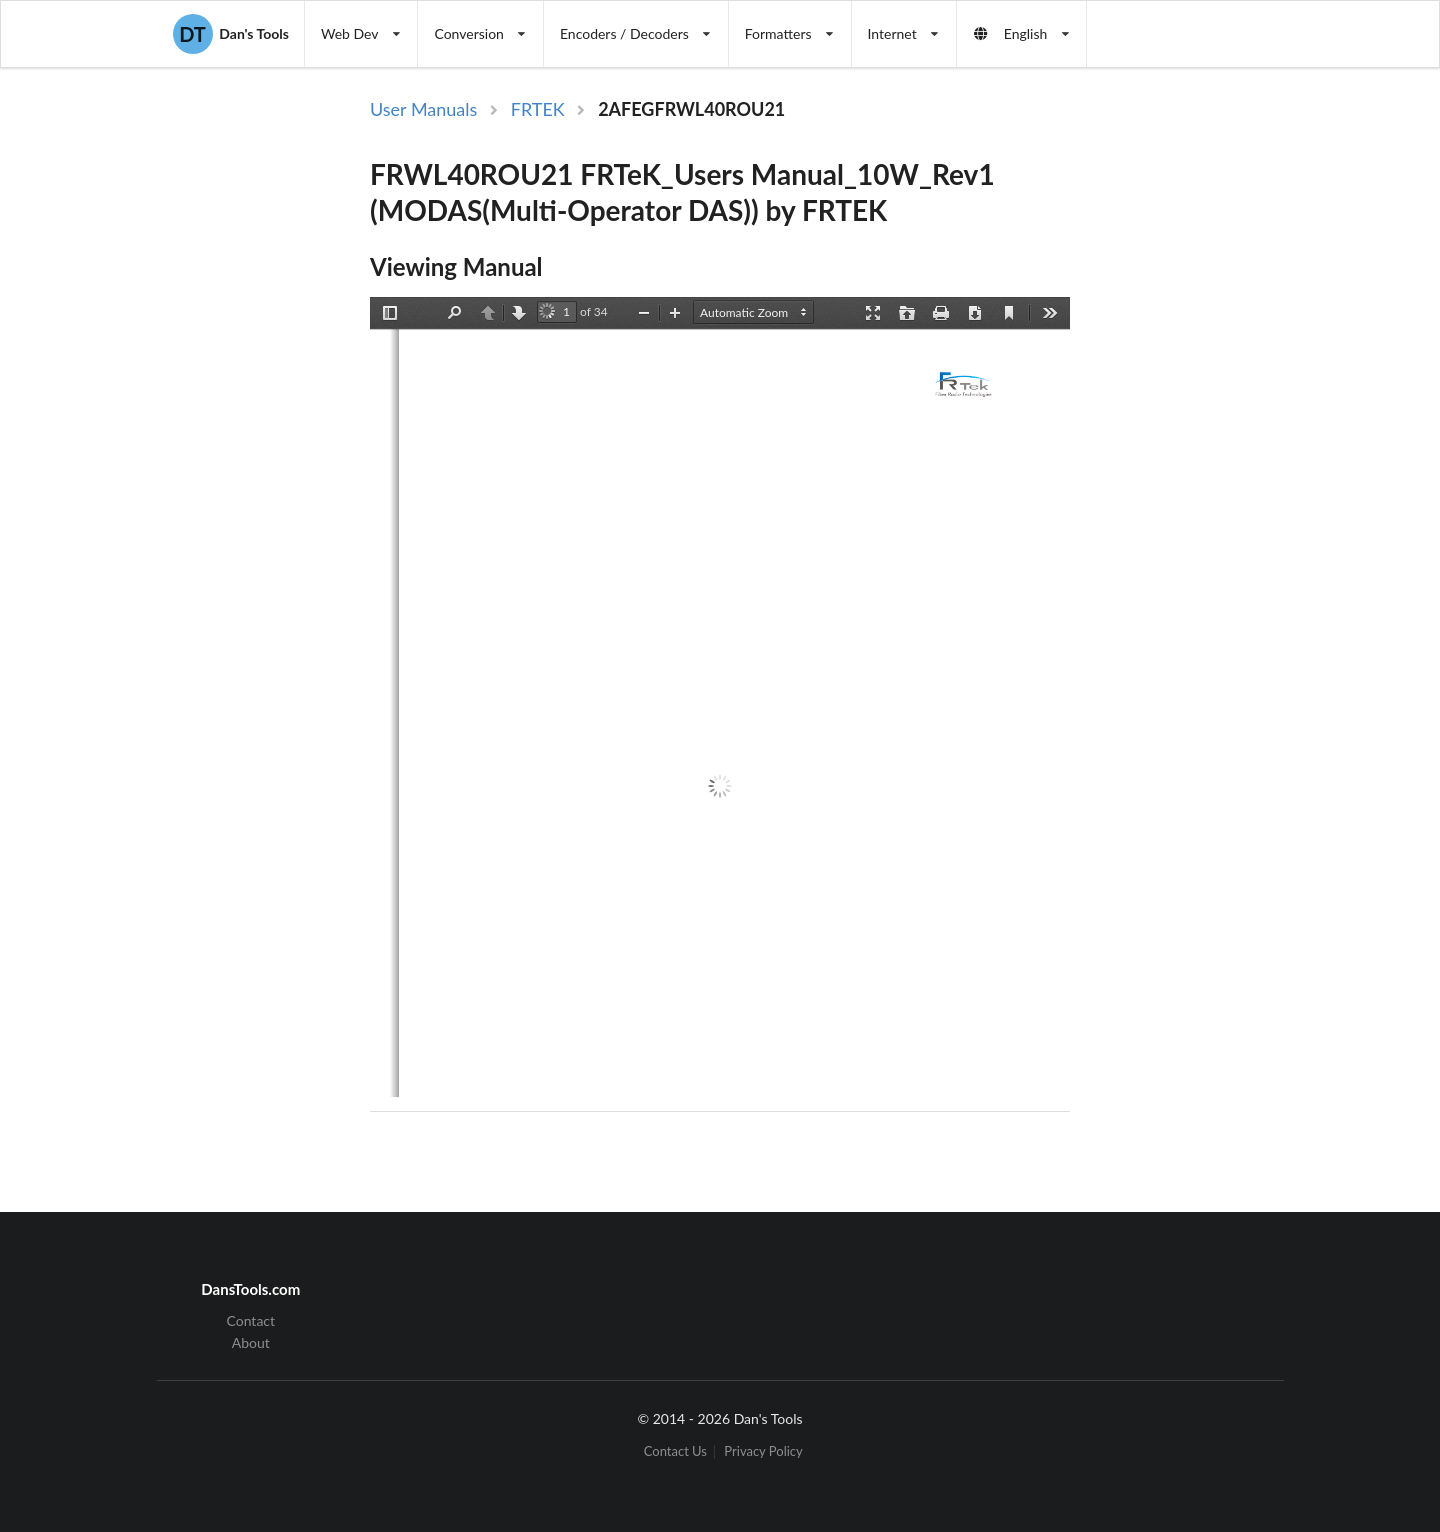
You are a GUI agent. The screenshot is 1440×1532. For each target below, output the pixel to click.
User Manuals (423, 109)
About (251, 1342)
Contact (251, 1321)
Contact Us (675, 1451)
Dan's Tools (231, 34)
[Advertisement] (1238, 423)
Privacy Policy (763, 1451)
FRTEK (538, 109)
